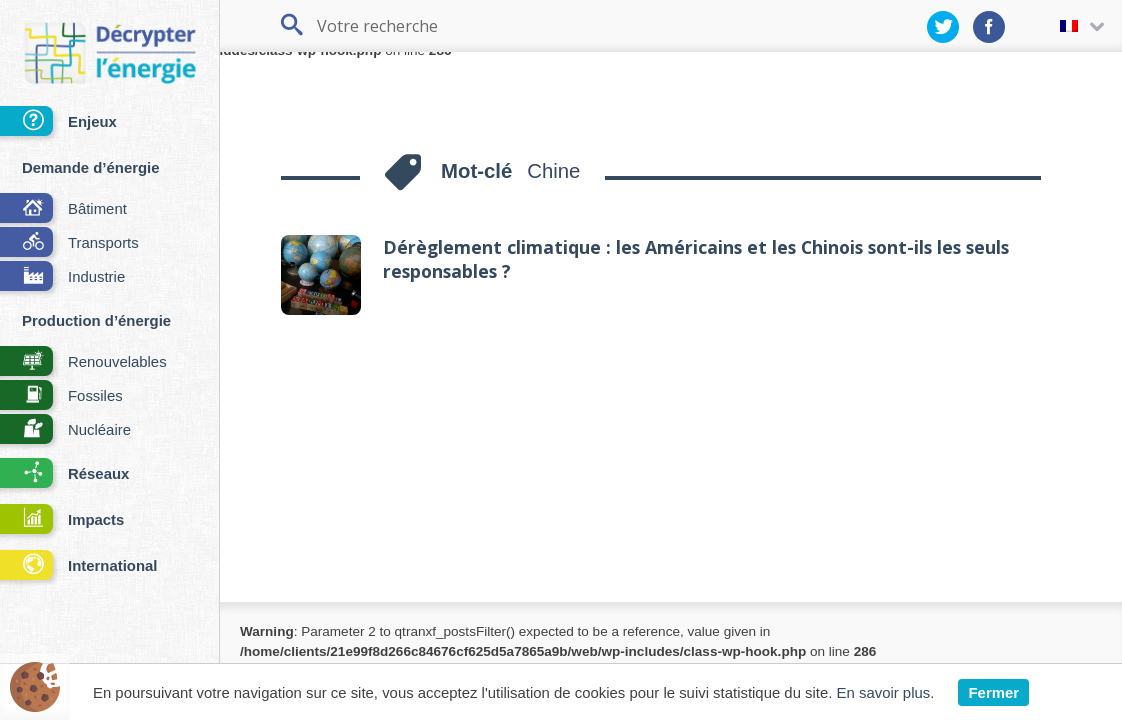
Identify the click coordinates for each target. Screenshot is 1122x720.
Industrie (62, 277)
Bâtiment (63, 209)
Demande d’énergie (91, 167)
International (78, 566)
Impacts (62, 520)
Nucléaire (65, 430)
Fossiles (61, 396)
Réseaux (64, 474)
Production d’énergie (96, 320)
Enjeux (58, 122)
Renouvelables (83, 362)
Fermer (993, 692)
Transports (69, 243)
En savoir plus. (886, 692)
